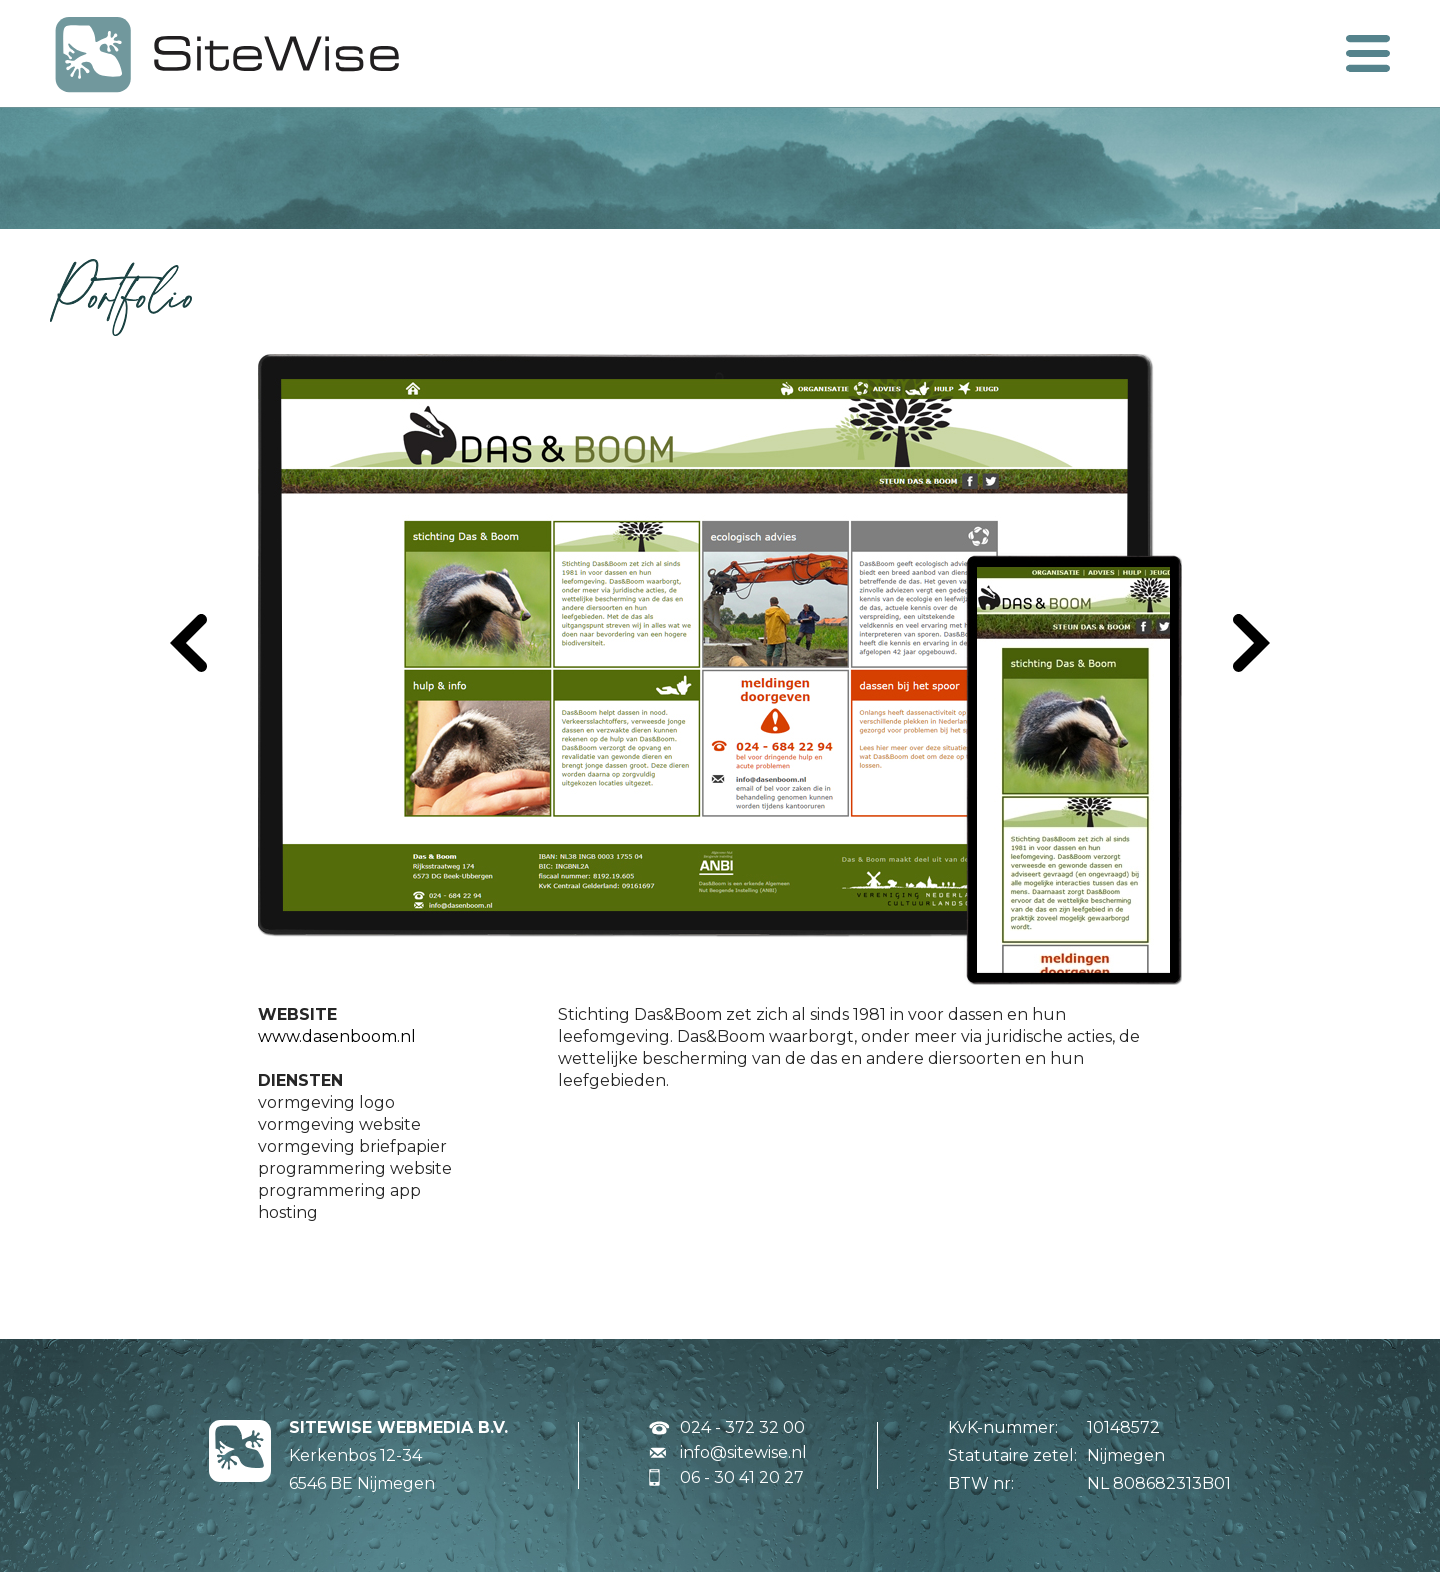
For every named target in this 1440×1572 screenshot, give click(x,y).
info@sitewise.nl (743, 1452)
